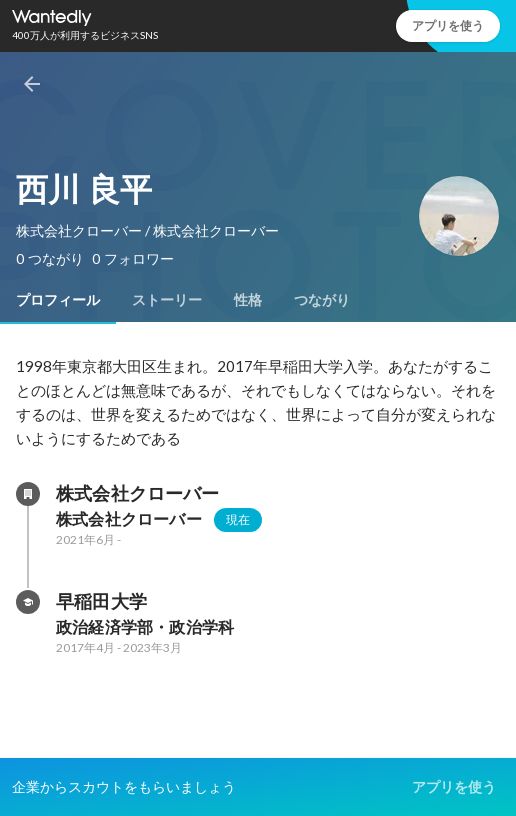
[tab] (58, 300)
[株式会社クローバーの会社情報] (28, 494)
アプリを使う (448, 25)
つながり (322, 300)
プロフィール (58, 300)
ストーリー (167, 300)
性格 (248, 300)
